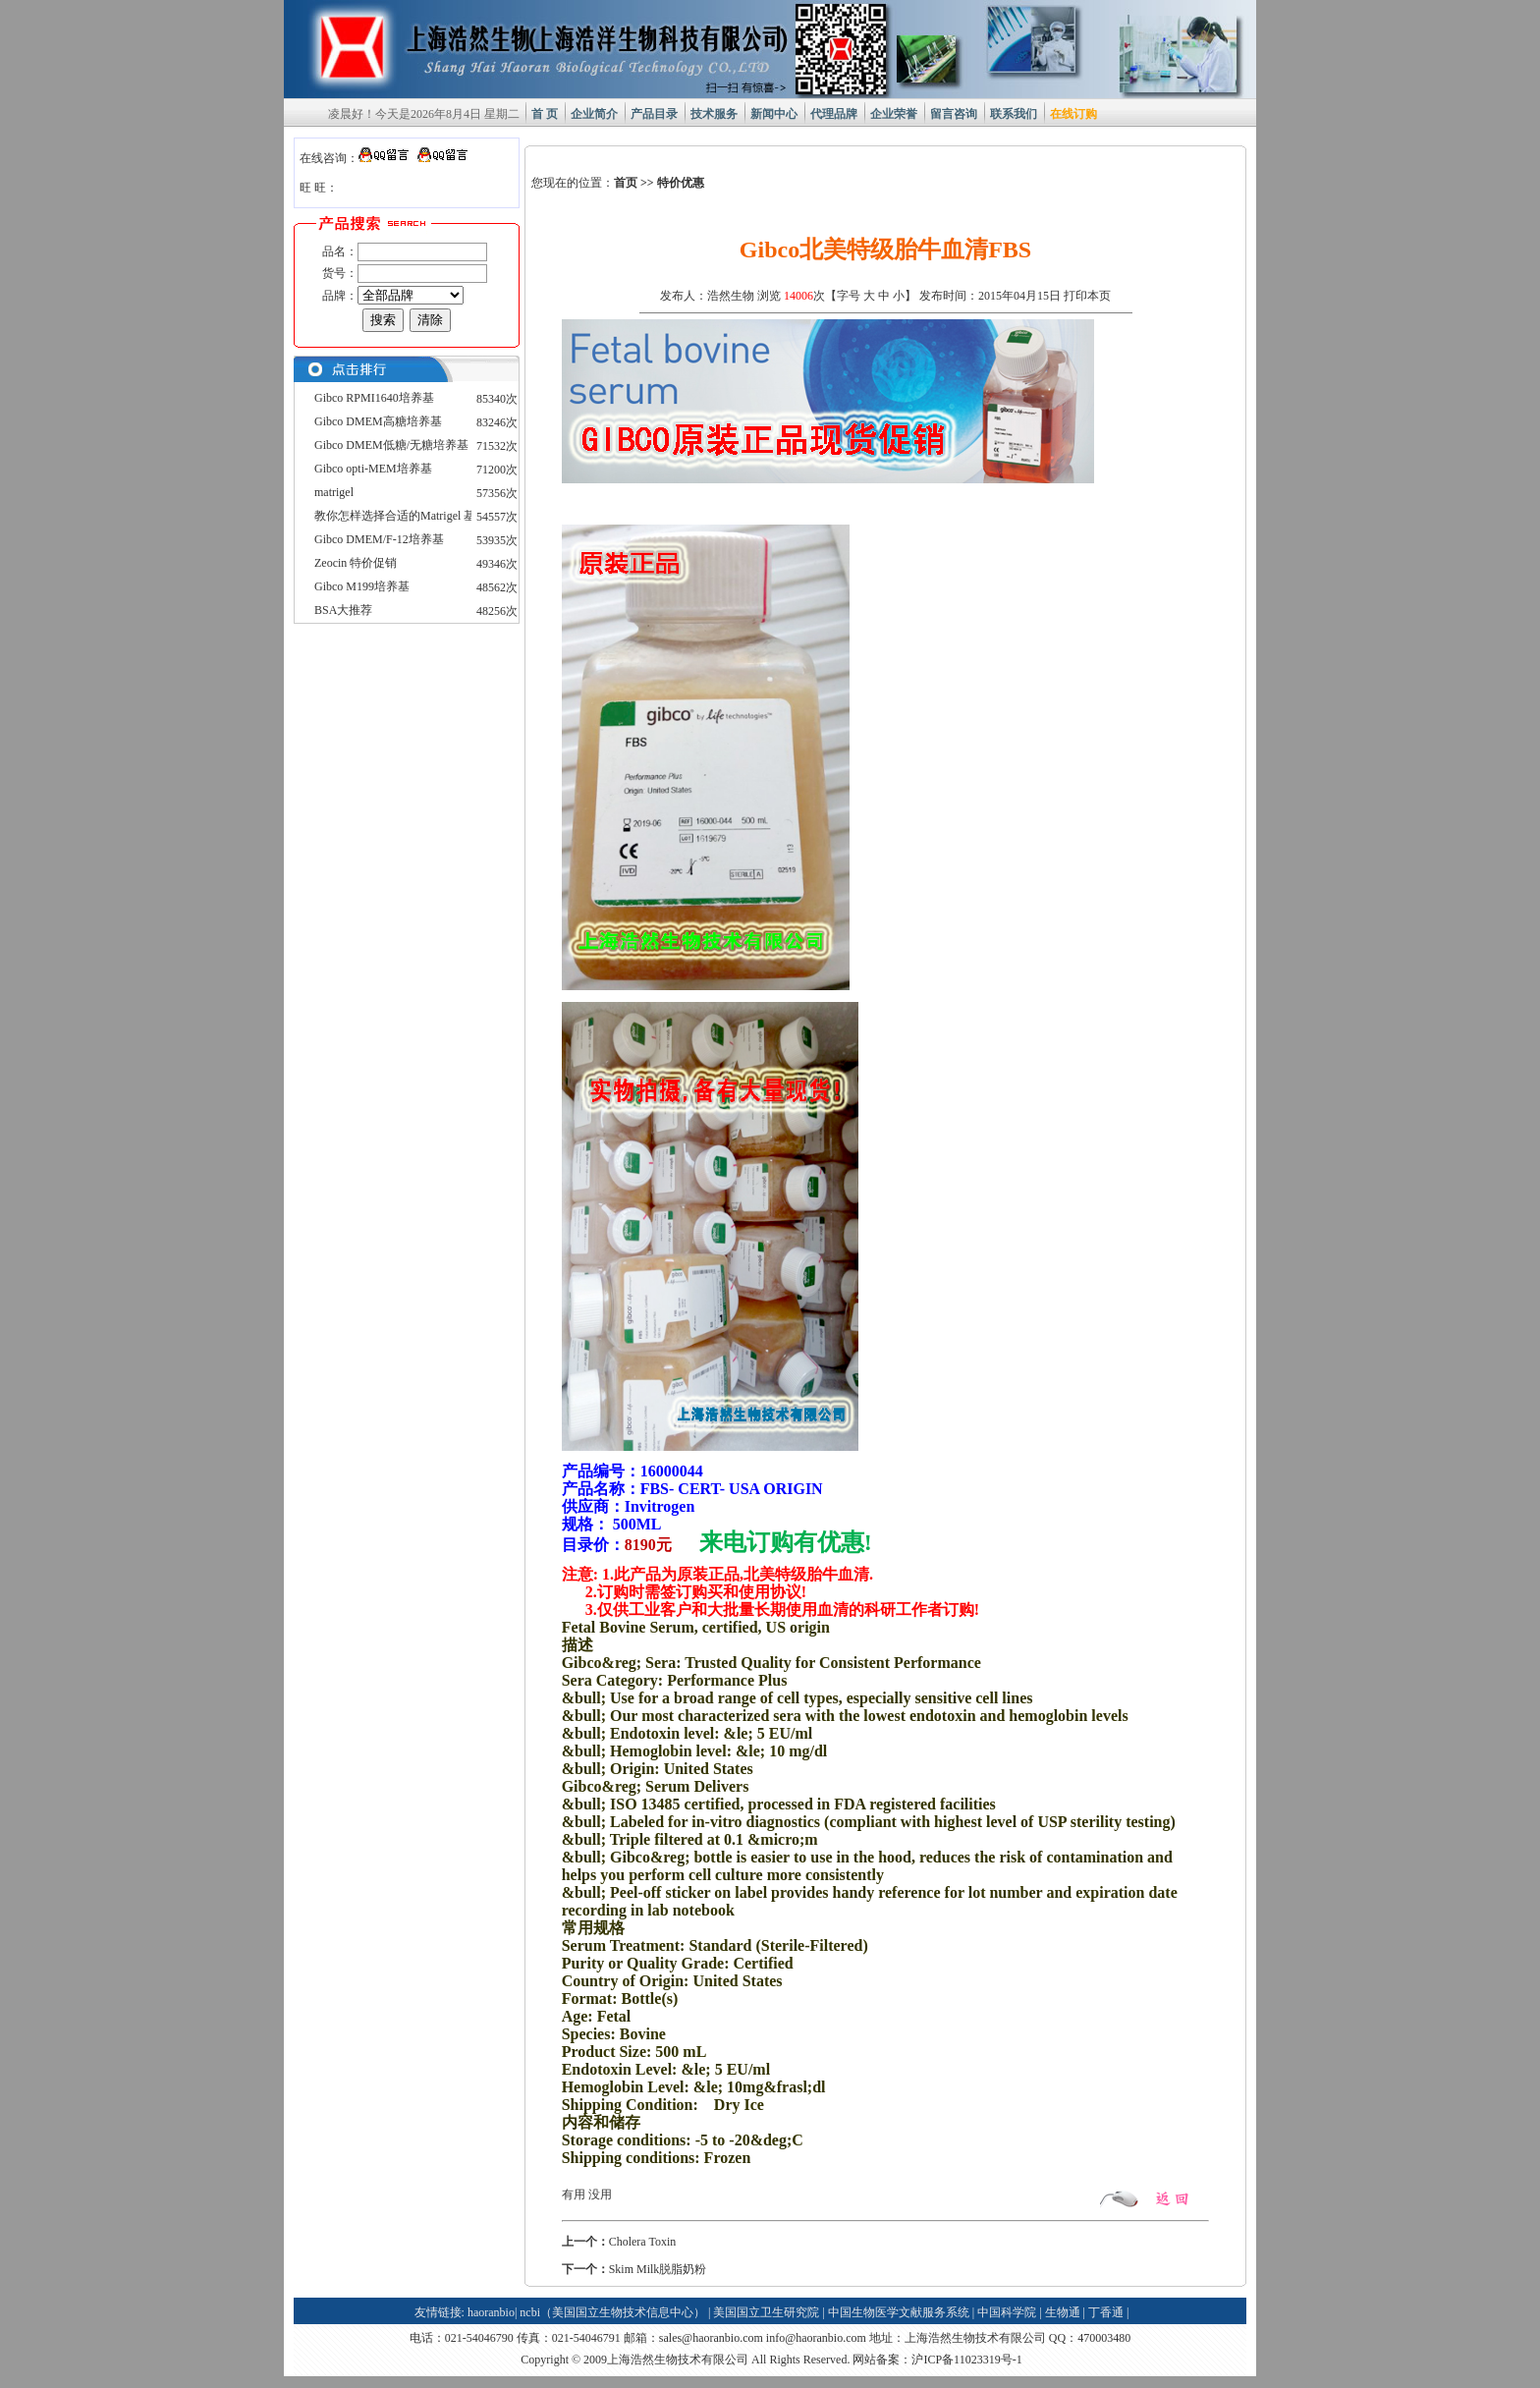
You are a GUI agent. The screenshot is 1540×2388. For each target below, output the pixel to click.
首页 (625, 183)
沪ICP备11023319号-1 (966, 2359)
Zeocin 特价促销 (355, 563)
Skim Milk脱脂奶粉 (658, 2269)
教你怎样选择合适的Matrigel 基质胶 (406, 516)
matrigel (334, 492)
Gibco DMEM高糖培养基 (378, 421)
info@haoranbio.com (816, 2338)
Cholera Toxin (643, 2242)
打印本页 (1087, 296)
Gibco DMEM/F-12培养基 (379, 539)
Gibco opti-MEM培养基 (373, 468)
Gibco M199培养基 (362, 586)
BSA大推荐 (343, 610)
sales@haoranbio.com (711, 2338)
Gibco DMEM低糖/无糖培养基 (391, 445)
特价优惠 (680, 183)
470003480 (1103, 2338)
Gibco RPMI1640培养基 (374, 398)
